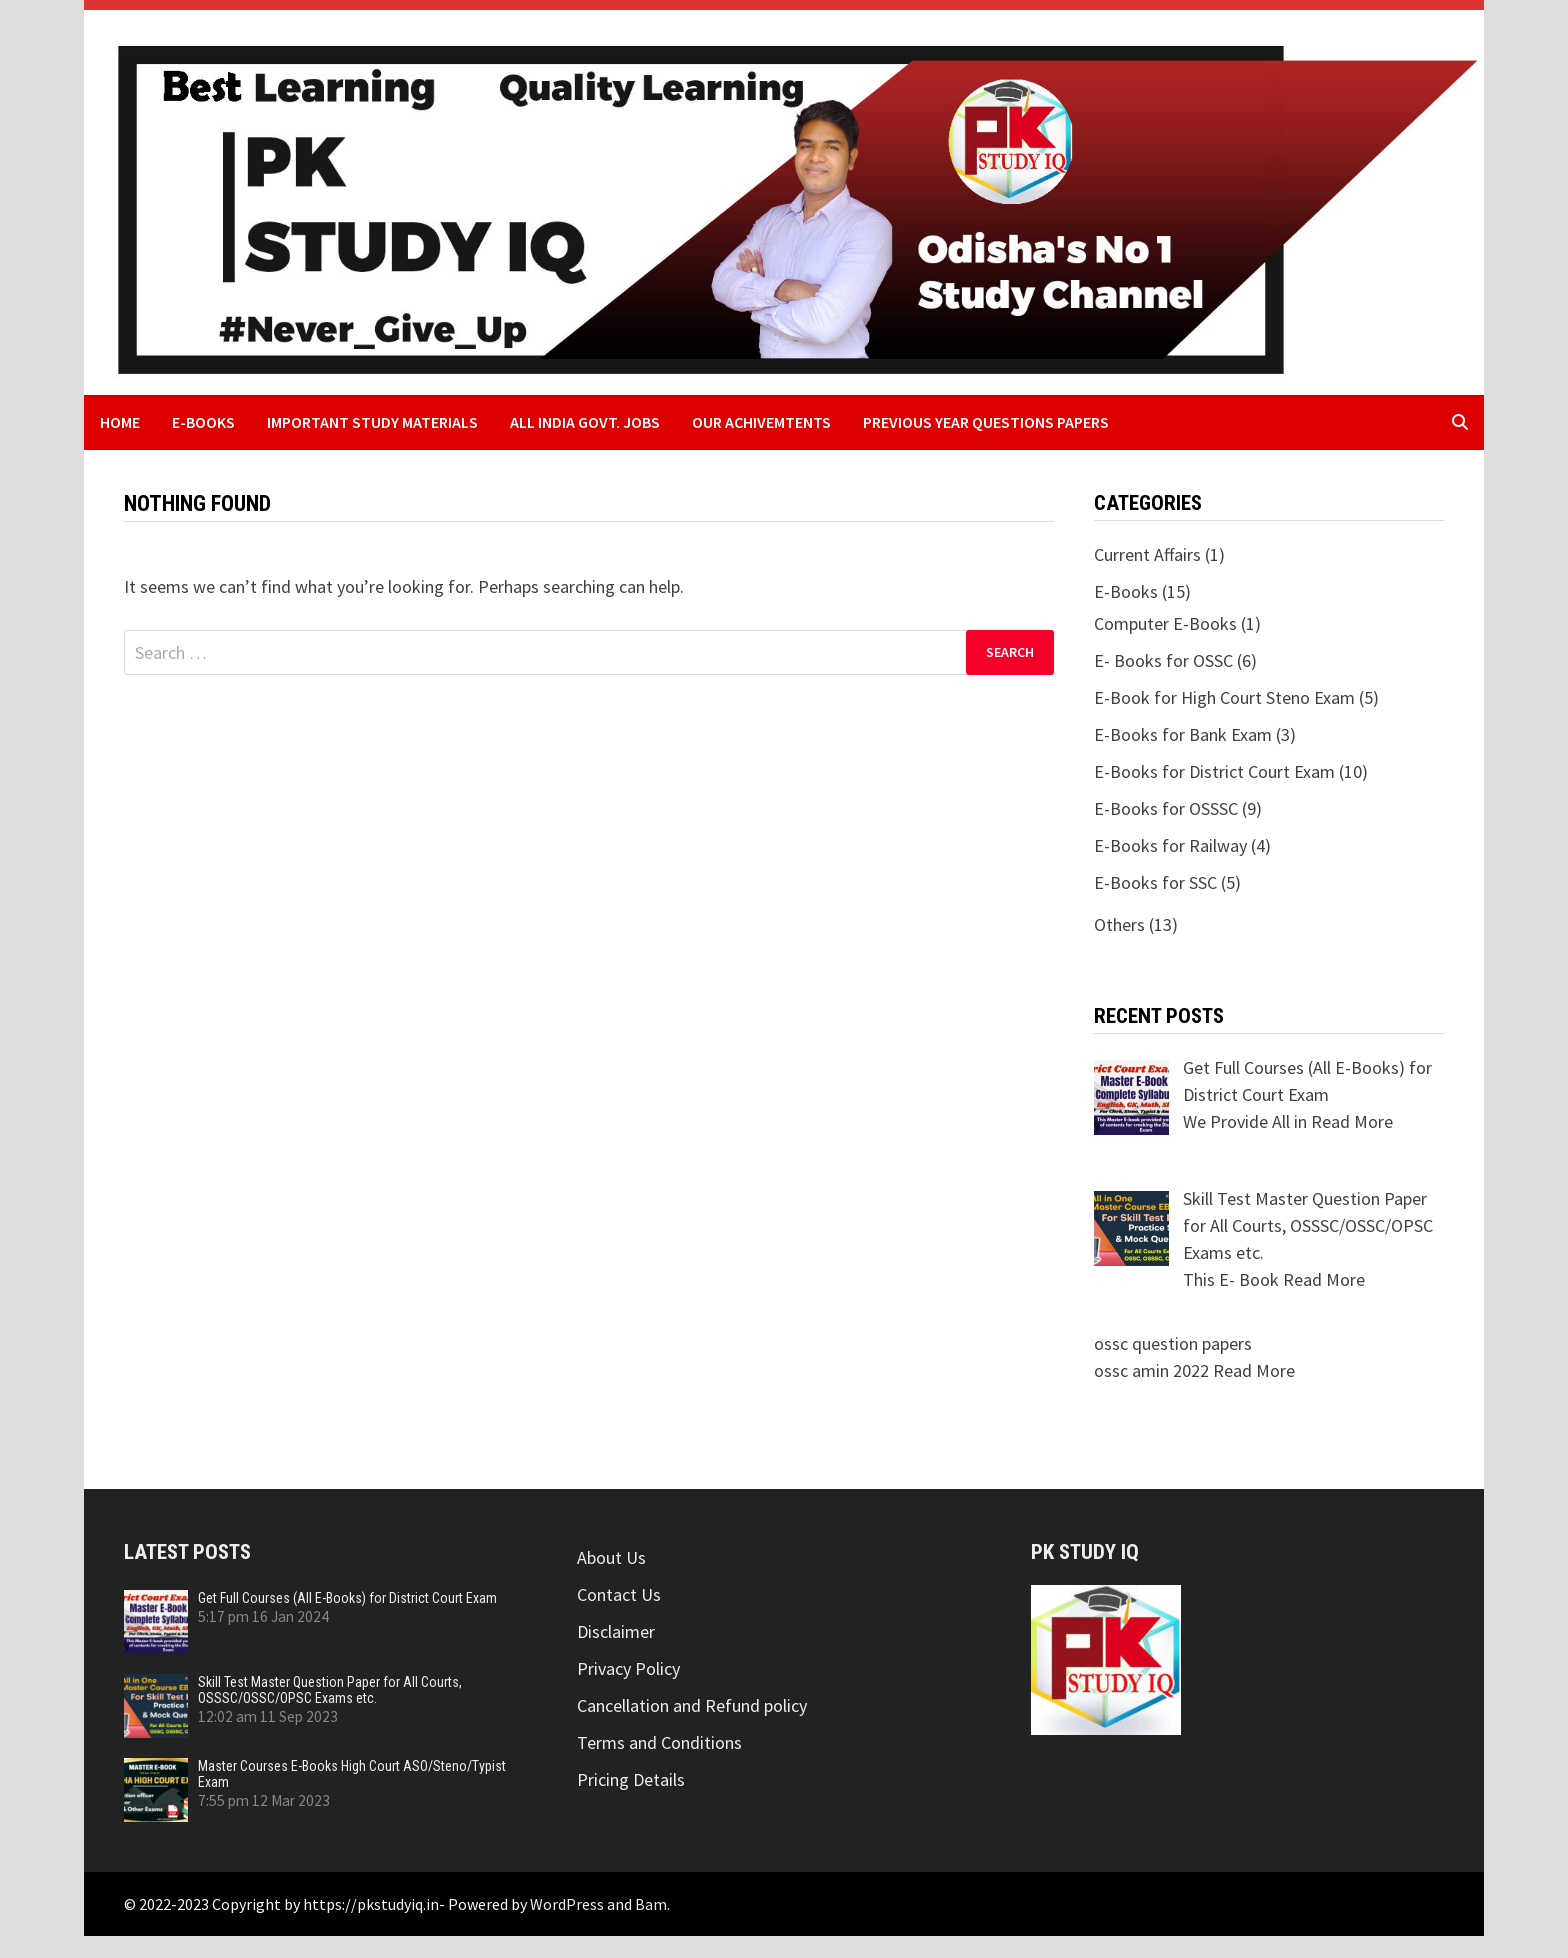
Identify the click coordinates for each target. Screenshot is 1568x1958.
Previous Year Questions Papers (986, 422)
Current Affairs (1147, 554)
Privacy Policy (628, 1668)
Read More (1352, 1121)
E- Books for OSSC (1163, 660)
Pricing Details (631, 1779)
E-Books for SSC (1155, 882)
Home (120, 422)
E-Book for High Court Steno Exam (1224, 697)
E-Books (203, 422)
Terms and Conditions (659, 1742)
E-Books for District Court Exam (1214, 771)
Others (1119, 924)
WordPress (567, 1904)
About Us (611, 1557)
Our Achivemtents (761, 422)
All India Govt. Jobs (585, 422)
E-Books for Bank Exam (1183, 734)
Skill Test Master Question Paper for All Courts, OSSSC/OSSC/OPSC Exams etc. (330, 1690)
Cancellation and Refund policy (692, 1705)
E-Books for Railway (1170, 845)
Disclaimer (616, 1631)
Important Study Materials (372, 422)
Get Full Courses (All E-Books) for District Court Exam (347, 1598)
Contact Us (619, 1594)
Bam (651, 1904)
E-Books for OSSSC (1166, 808)
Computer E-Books (1165, 623)
